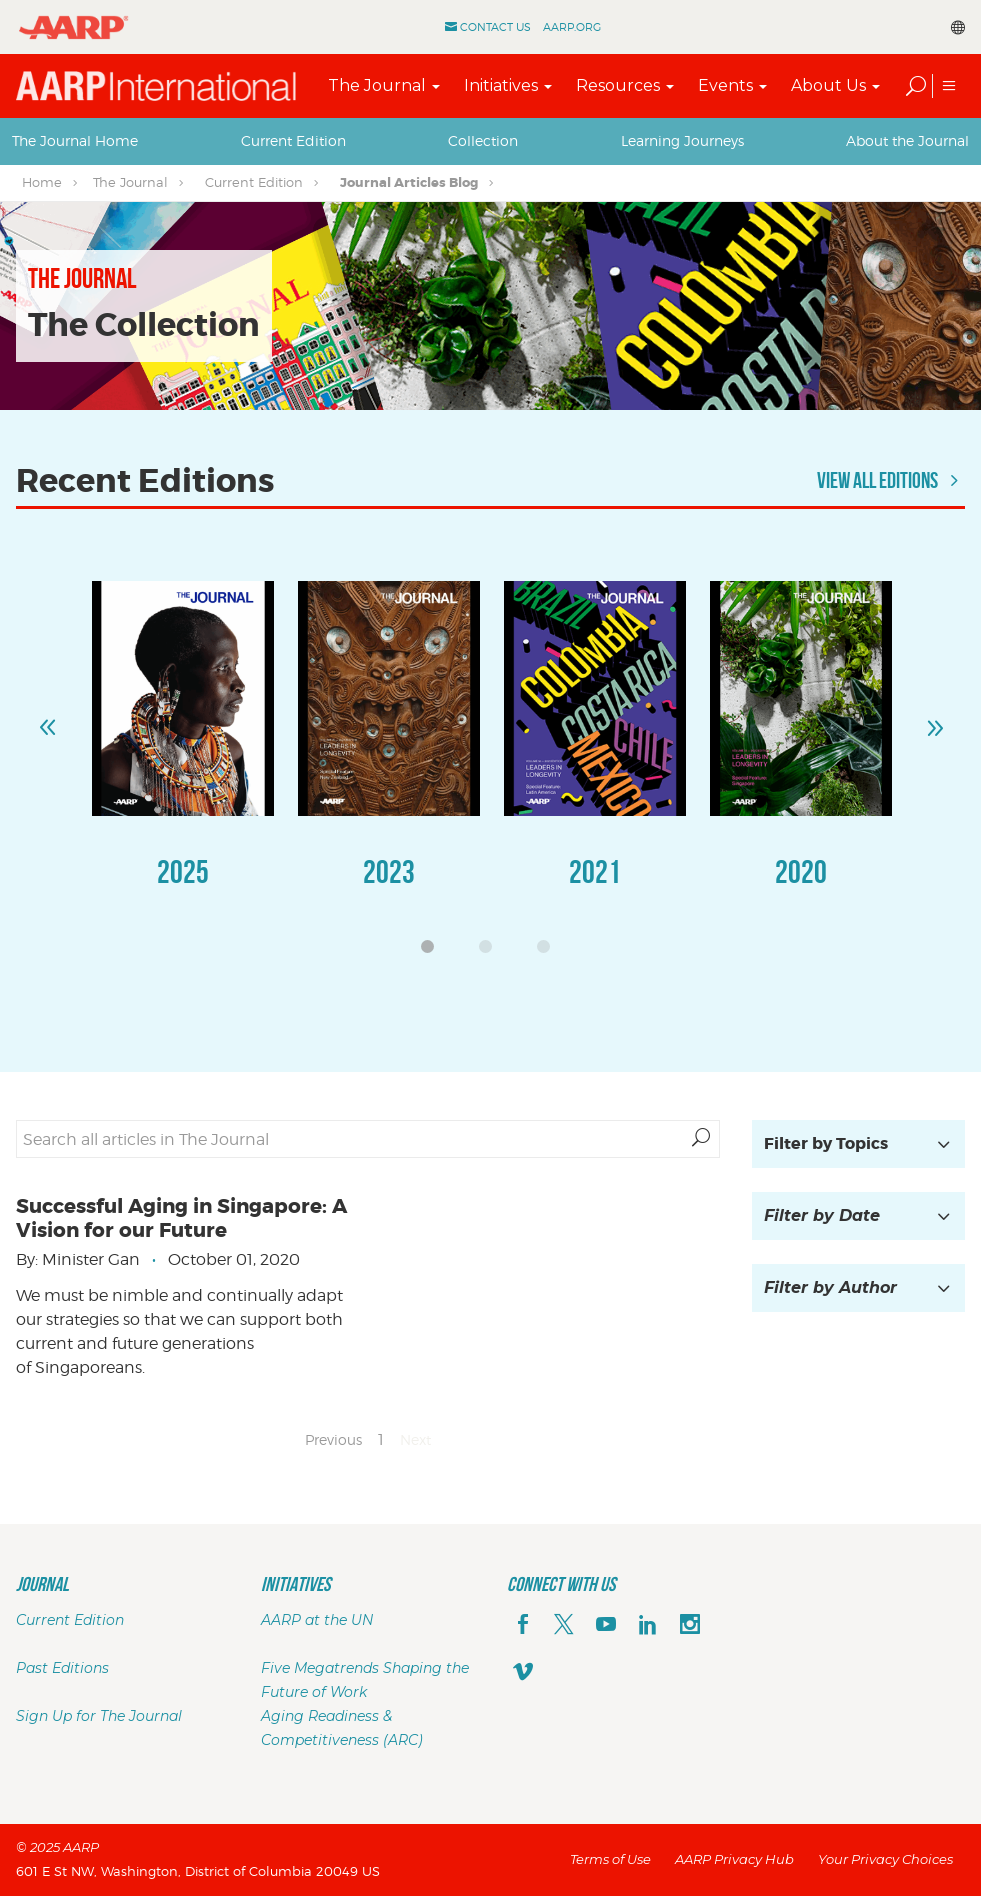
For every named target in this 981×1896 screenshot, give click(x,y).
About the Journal (907, 140)
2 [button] (491, 952)
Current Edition (293, 140)
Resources (618, 85)
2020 (801, 871)
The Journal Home (75, 140)
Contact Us (495, 27)
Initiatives (501, 85)
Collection (483, 140)
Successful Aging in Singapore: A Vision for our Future (181, 1218)
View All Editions (891, 480)
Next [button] (934, 719)
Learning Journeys (682, 140)
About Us (828, 85)
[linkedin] (648, 1626)
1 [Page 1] (381, 1439)
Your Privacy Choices (885, 1859)
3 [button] (549, 952)
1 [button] (433, 952)
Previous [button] (47, 719)
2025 (183, 871)
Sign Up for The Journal (99, 1716)
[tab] (75, 141)
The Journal (377, 85)
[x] (564, 1626)
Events (725, 85)
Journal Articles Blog (409, 182)
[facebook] (523, 1626)
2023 (389, 871)
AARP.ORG (572, 27)
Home (42, 182)
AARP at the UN (317, 1620)
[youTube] (606, 1626)
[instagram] (690, 1626)
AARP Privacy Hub (734, 1859)
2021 (595, 871)
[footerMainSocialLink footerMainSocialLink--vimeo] (523, 1674)
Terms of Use (610, 1859)
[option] (183, 755)
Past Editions (62, 1668)
